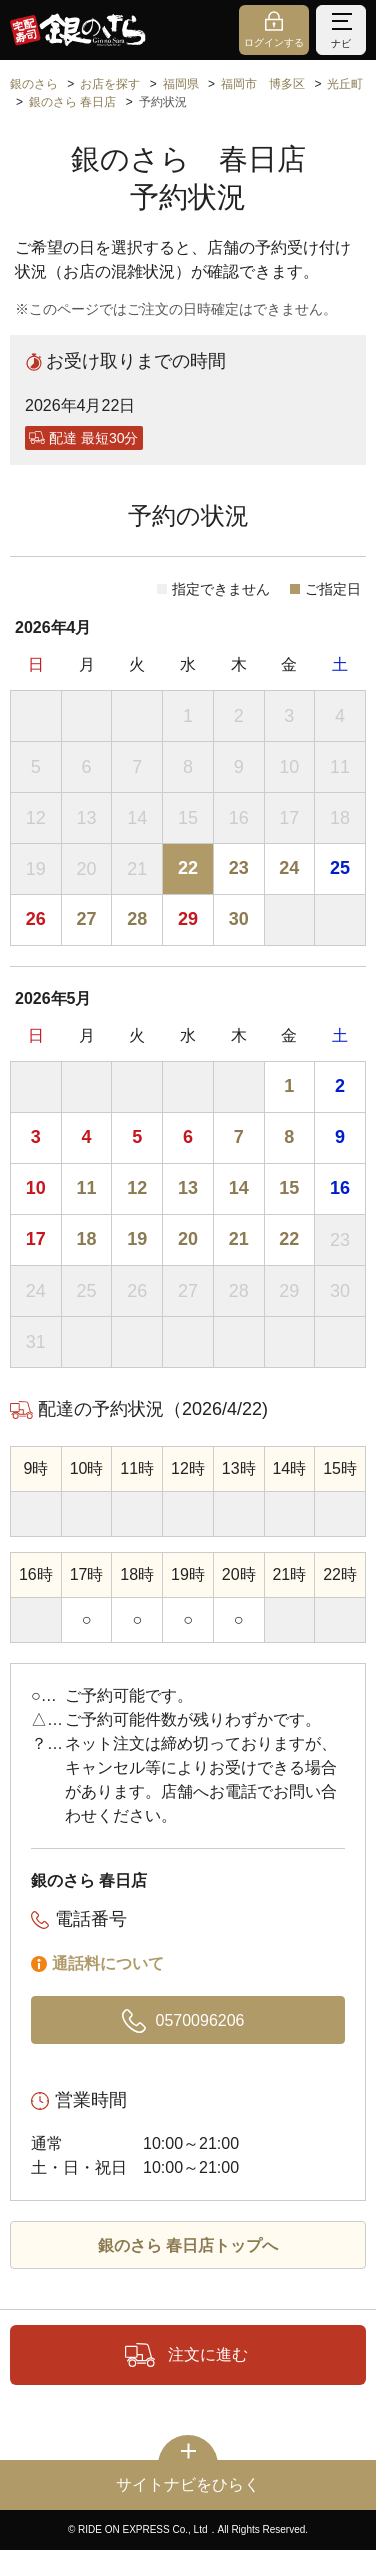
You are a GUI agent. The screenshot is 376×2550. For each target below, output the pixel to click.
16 (340, 1188)
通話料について (108, 1963)
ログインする (274, 42)
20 (188, 1239)
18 (87, 1239)
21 (239, 1239)
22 (188, 868)
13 (188, 1188)
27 (87, 919)
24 (289, 868)
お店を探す (110, 84)
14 (239, 1188)
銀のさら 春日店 (72, 102)
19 (137, 1239)
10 (36, 1188)
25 (340, 868)
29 (188, 919)
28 (137, 919)
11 (87, 1188)
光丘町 (345, 84)
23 (239, 868)
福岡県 (181, 84)
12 (137, 1188)
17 (36, 1239)
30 (239, 919)
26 (36, 919)
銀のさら (34, 84)
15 (289, 1188)
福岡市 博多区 (263, 84)
